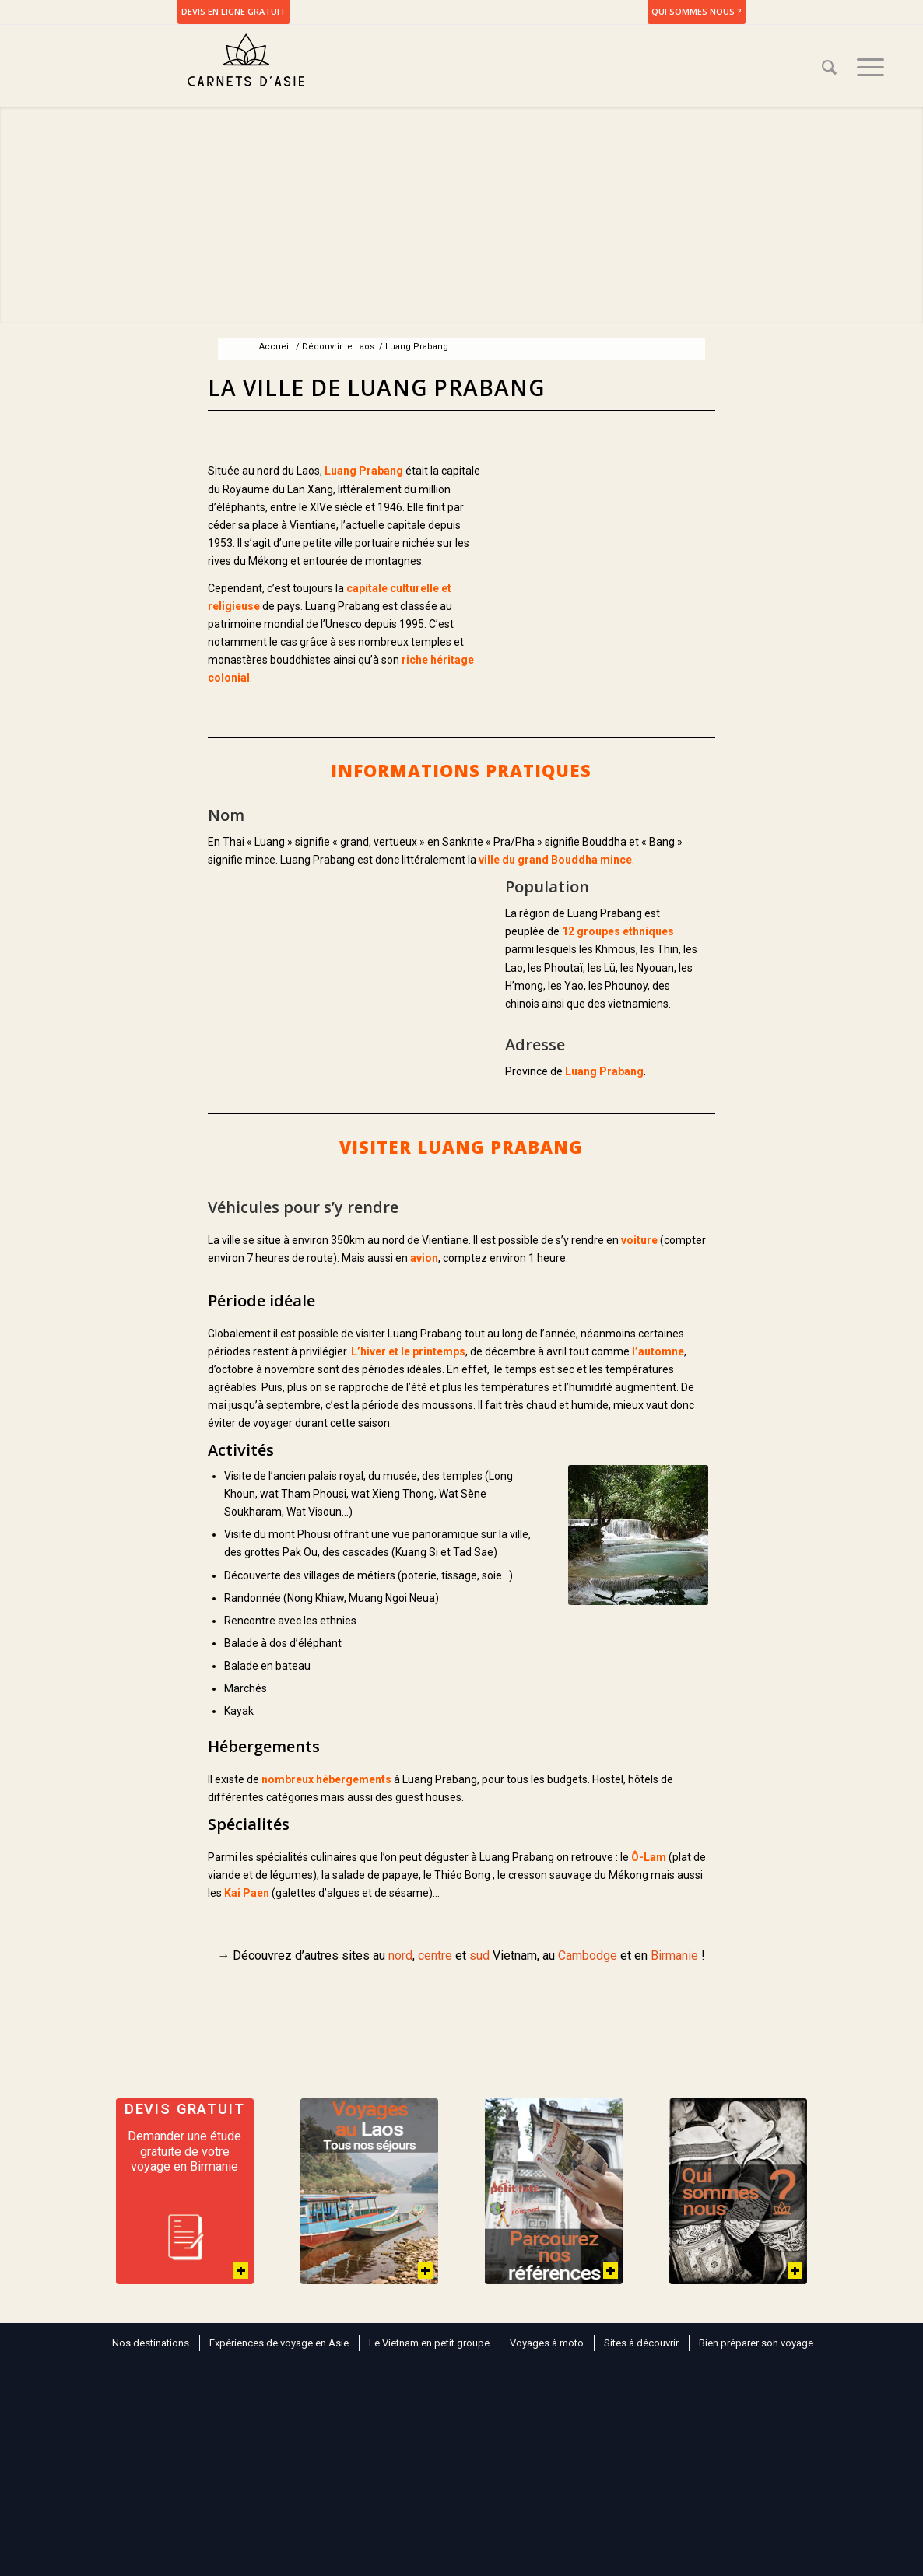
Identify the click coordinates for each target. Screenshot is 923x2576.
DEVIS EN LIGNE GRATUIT (233, 11)
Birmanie (674, 1955)
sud (479, 1955)
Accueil (275, 347)
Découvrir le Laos (338, 347)
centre (435, 1955)
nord (400, 1955)
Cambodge (587, 1955)
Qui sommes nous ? (696, 11)
